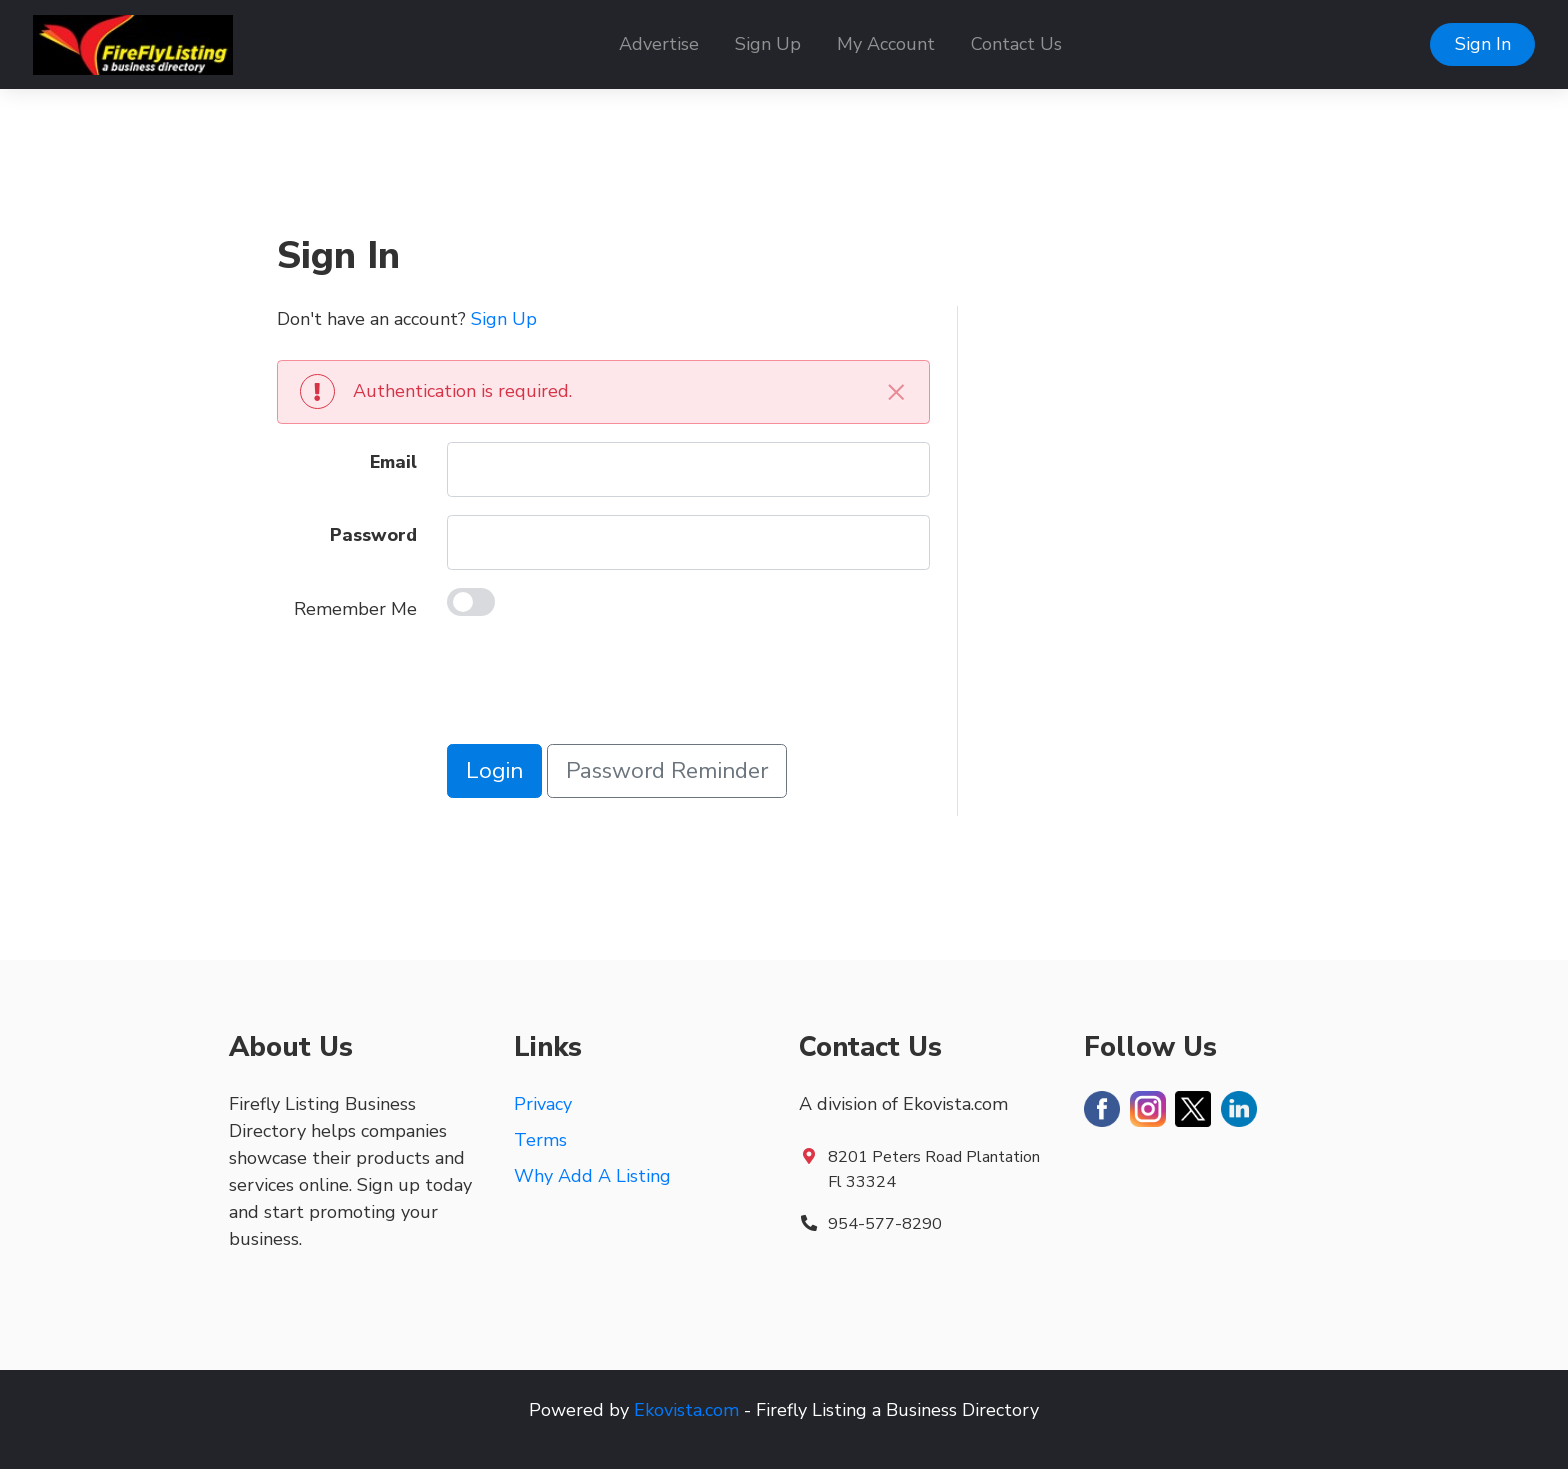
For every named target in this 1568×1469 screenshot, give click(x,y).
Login (494, 770)
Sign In (1483, 44)
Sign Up (768, 44)
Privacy (543, 1104)
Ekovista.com (686, 1410)
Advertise (659, 44)
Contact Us (1016, 44)
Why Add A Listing (592, 1176)
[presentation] (599, 687)
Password (373, 535)
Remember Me (355, 609)
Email (393, 462)
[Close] (896, 391)
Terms (540, 1140)
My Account (886, 44)
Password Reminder (667, 770)
